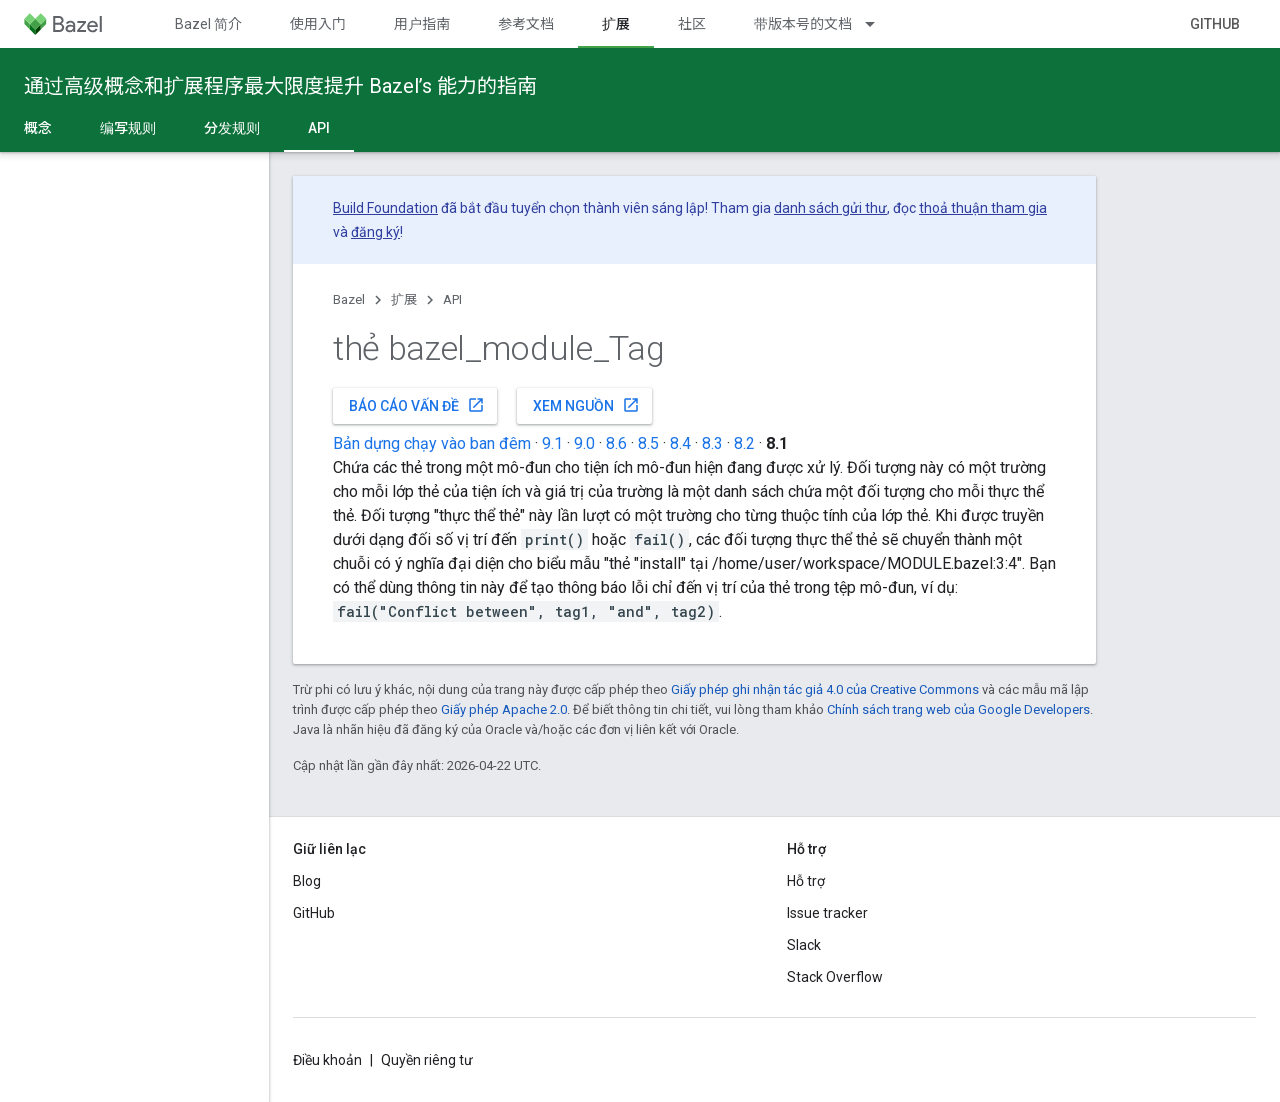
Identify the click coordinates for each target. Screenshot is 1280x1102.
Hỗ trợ (806, 881)
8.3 (712, 443)
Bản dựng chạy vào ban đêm (432, 443)
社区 (692, 24)
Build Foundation (385, 208)
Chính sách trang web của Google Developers (958, 709)
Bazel (349, 299)
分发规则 (232, 128)
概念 (38, 128)
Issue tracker (827, 913)
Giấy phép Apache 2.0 (504, 709)
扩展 (404, 299)
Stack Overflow (835, 977)
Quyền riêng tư (427, 1060)
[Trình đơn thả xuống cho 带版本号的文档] (879, 24)
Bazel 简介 (208, 24)
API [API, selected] (319, 128)
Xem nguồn (586, 405)
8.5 (648, 443)
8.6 (616, 443)
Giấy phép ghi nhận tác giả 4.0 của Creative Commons (825, 689)
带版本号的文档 (803, 24)
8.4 (680, 443)
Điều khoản (327, 1060)
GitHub (1215, 24)
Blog (307, 881)
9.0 (584, 443)
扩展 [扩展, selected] (616, 24)
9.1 (552, 443)
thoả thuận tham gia (983, 208)
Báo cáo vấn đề (417, 405)
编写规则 (128, 128)
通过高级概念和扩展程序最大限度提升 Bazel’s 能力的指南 (280, 86)
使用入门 (318, 24)
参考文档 (526, 24)
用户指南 (422, 24)
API (452, 299)
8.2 (744, 443)
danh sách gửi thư (830, 208)
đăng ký (375, 232)
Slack (804, 945)
